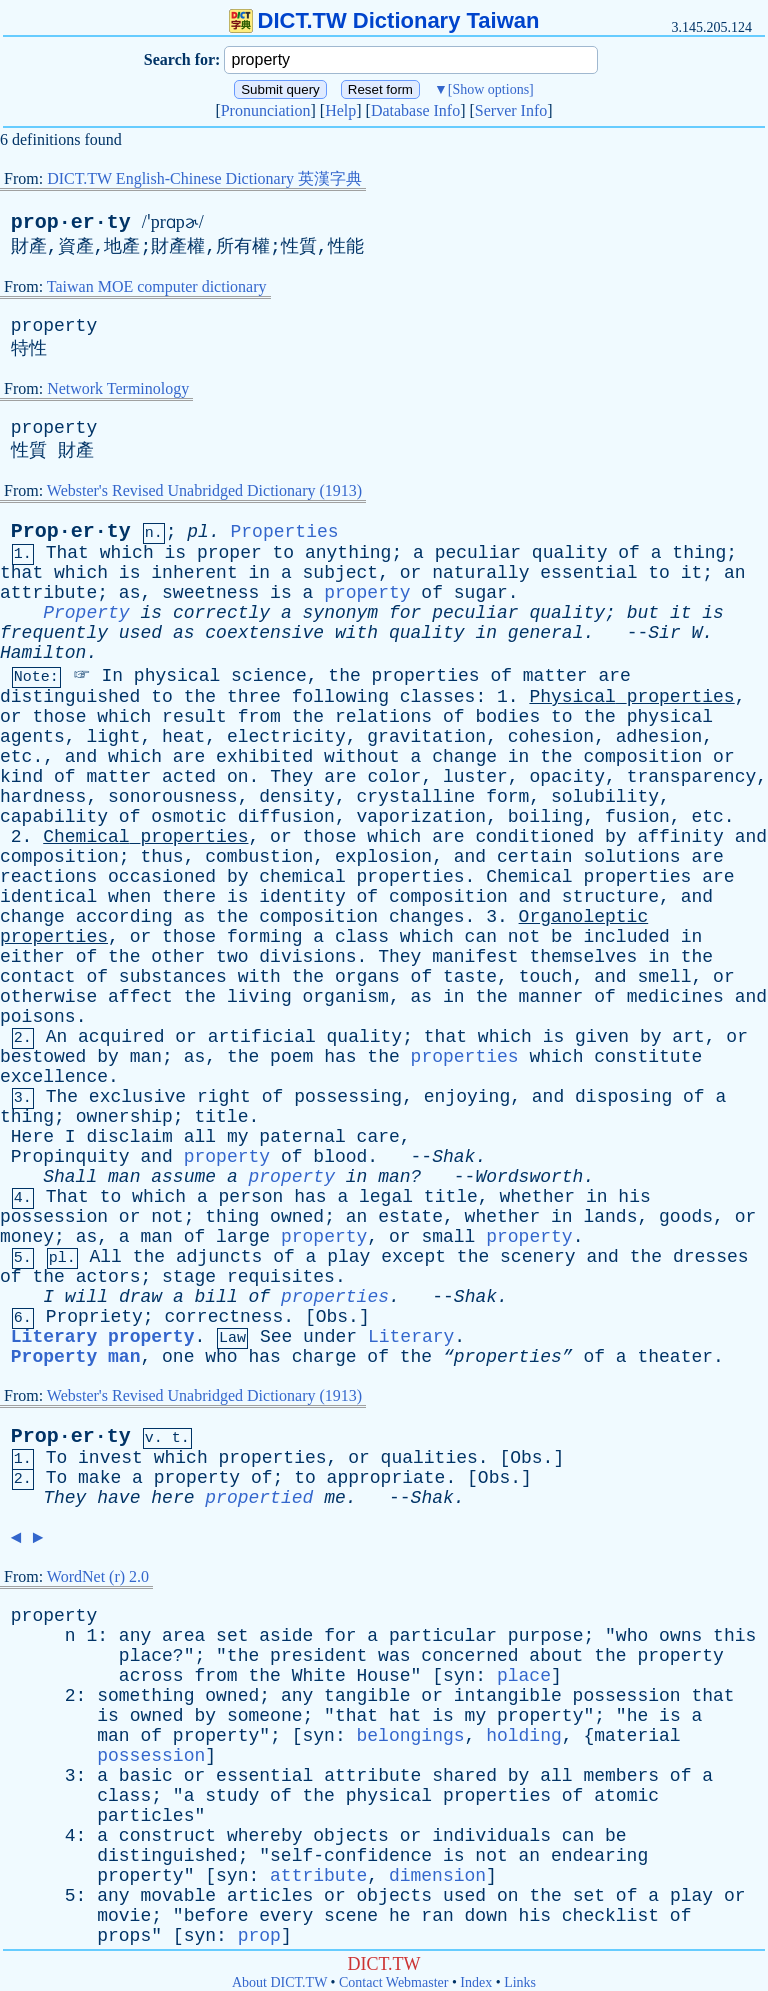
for (405, 613)
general (546, 633)
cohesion (551, 737)
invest (110, 1458)
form (507, 797)
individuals (491, 1836)
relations (383, 717)
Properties (285, 532)
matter (555, 676)
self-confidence (351, 1856)
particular (443, 1636)
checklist (610, 1916)
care (378, 1137)
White (319, 1676)
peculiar (478, 553)
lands (610, 1217)
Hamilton (43, 653)
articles (270, 1896)
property (54, 326)
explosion (383, 857)
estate (410, 1217)
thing (699, 553)
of (629, 553)
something (145, 1696)
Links (520, 1982)
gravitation (426, 737)
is (176, 553)
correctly (221, 613)
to (284, 553)
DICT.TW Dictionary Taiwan (384, 20)
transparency (692, 777)
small (448, 1237)
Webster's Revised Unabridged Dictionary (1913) (204, 490)
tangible (367, 1696)
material (637, 1736)
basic (146, 1776)
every (286, 1916)
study (232, 1796)
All (105, 1257)
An (57, 1037)
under (330, 1337)
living (259, 997)
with (356, 633)
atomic (626, 1796)
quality (570, 553)
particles (145, 1816)
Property (86, 613)
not (524, 937)
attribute (48, 593)
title (221, 1117)
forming (265, 937)
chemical (302, 877)
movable (178, 1896)
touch (546, 977)
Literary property (103, 1337)
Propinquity (70, 1157)
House (384, 1676)
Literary (411, 1337)
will (86, 1297)
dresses (711, 1257)
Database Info (415, 110)
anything (348, 553)
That (67, 553)
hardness (43, 797)
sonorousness (173, 797)
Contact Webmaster (393, 1982)
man (146, 1057)
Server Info (511, 110)
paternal (302, 1137)
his (634, 1197)
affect (140, 997)
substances (173, 977)
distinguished (70, 697)
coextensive (264, 633)
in (260, 573)
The (62, 1097)
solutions (631, 857)
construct (167, 1836)
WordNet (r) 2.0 (98, 1576)
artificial (262, 1037)
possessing (348, 1097)
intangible (508, 1696)
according (124, 917)
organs (367, 977)
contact (38, 977)
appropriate (386, 1478)
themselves (583, 957)
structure (610, 897)
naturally (480, 573)
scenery (538, 1257)
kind (21, 777)
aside (286, 1636)
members (621, 1776)
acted (189, 777)
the (344, 676)
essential (588, 573)
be (562, 937)
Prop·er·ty (71, 531)
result (194, 717)
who (221, 1357)
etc (16, 757)
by (616, 837)
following (340, 697)
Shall (70, 1177)
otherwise (48, 997)
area (183, 1636)
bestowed (43, 1057)
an (735, 573)
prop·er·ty (71, 222)
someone (265, 1716)
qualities (429, 1458)
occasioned (162, 877)
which (127, 553)
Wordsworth (529, 1177)
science (269, 676)
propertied (259, 1498)
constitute (648, 1057)
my (238, 1137)
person (251, 1197)
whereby (265, 1836)
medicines (675, 997)
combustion (259, 857)
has (340, 1057)
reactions (48, 877)
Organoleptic (584, 917)
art (688, 1037)
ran (437, 1916)
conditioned (534, 837)
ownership (124, 1117)
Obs (332, 1317)
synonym (341, 613)
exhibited (264, 757)
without (362, 757)
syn (459, 1676)
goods (686, 1217)
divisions (307, 957)
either (32, 957)
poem (291, 1057)
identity (302, 897)
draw (140, 1297)
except (413, 1257)
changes (427, 917)
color (394, 777)
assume (183, 1177)
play (348, 1257)
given (602, 1037)
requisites (281, 1277)
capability (54, 817)
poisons (38, 1017)
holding (524, 1736)
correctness (223, 1317)
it (692, 573)
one (178, 1357)
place (146, 1656)
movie (124, 1916)
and (81, 757)
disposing (623, 1097)
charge (324, 1357)
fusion (637, 817)
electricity (286, 737)
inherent (194, 573)
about (556, 1656)
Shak (453, 1157)
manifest (475, 957)
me (335, 1498)
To (57, 1458)
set (232, 1636)
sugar (481, 593)
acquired (121, 1037)
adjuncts (219, 1257)
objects (351, 1836)
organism (346, 997)
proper (229, 553)
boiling (546, 817)
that (21, 573)
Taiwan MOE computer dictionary (157, 286)
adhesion (659, 737)
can (481, 937)
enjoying (467, 1097)
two (232, 957)
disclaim (129, 1137)
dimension (437, 1876)
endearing (599, 1856)
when (129, 897)
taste (470, 977)
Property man (76, 1357)
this (734, 1636)
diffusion (286, 817)
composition (642, 757)
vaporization (422, 817)
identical (48, 897)
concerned (469, 1656)
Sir (664, 633)
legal (386, 1197)
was (394, 1656)
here (172, 1498)
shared (464, 1776)
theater (675, 1357)
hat (405, 1716)
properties (426, 676)
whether (537, 1197)
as (130, 593)
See (276, 1337)
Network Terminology (118, 388)
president (318, 1656)
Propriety (94, 1317)
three (254, 697)
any (135, 1636)
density (297, 797)
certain (535, 857)
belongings (411, 1736)
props (124, 1936)
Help (340, 110)
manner (551, 997)
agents (32, 737)
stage (189, 1277)
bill (216, 1297)
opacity (567, 777)
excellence (54, 1077)
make (99, 1478)
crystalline (416, 797)
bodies (507, 717)
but (643, 613)
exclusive (137, 1097)
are (614, 676)
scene (351, 1916)
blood (340, 1157)
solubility (605, 797)
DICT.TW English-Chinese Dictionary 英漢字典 (204, 178)
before (216, 1916)
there (189, 897)
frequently (54, 633)
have (118, 1498)
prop (259, 1936)
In (112, 676)
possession (54, 1217)
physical (177, 676)
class (362, 937)
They (291, 777)
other (178, 957)
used (140, 633)
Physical (572, 697)
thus (161, 857)
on (238, 777)
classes (438, 697)
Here (32, 1137)
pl (198, 532)
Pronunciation (266, 110)
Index (476, 1982)
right (224, 1097)
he (638, 1716)
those (59, 717)
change (464, 757)
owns (680, 1636)
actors (108, 1277)
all (200, 1137)
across (151, 1676)
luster (475, 777)
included (626, 937)
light (113, 737)
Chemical (86, 837)
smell (664, 977)
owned (297, 1217)
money (27, 1237)
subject (341, 573)
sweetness (210, 593)
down (486, 1916)
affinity (680, 837)
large (243, 1237)
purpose (546, 1636)
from (259, 717)
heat (183, 737)
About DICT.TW (279, 1982)
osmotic (189, 817)
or (411, 573)
